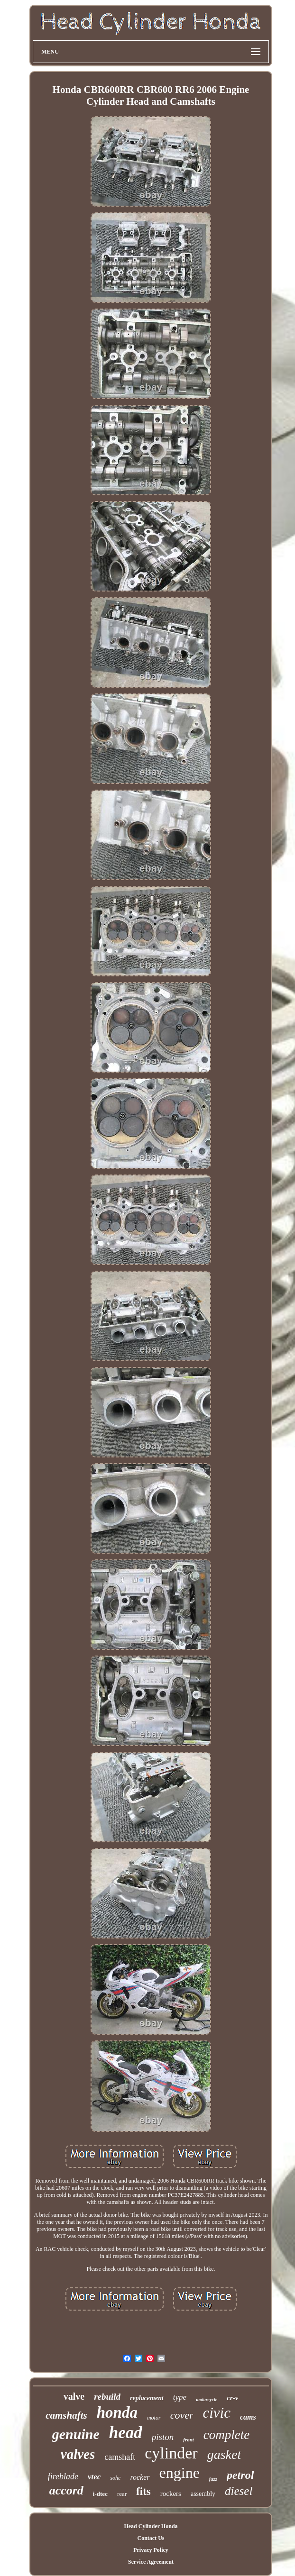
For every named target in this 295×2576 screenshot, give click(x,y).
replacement (147, 2398)
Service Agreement (151, 2561)
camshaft (119, 2457)
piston (163, 2437)
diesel (238, 2491)
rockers (170, 2493)
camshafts (66, 2415)
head (125, 2432)
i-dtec (100, 2493)
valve (74, 2396)
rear (122, 2493)
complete (226, 2435)
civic (216, 2412)
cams (248, 2417)
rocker (139, 2477)
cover (182, 2415)
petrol (240, 2475)
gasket (224, 2454)
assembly (203, 2493)
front (188, 2439)
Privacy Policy (150, 2550)
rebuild (107, 2397)
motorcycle (206, 2399)
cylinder (171, 2453)
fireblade (63, 2476)
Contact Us (150, 2538)
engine (179, 2472)
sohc (115, 2478)
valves (78, 2454)
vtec (94, 2476)
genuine (76, 2434)
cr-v (232, 2398)
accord (66, 2490)
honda (117, 2412)
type (179, 2397)
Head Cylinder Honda (150, 2526)
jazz (213, 2479)
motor (154, 2417)
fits (143, 2491)
